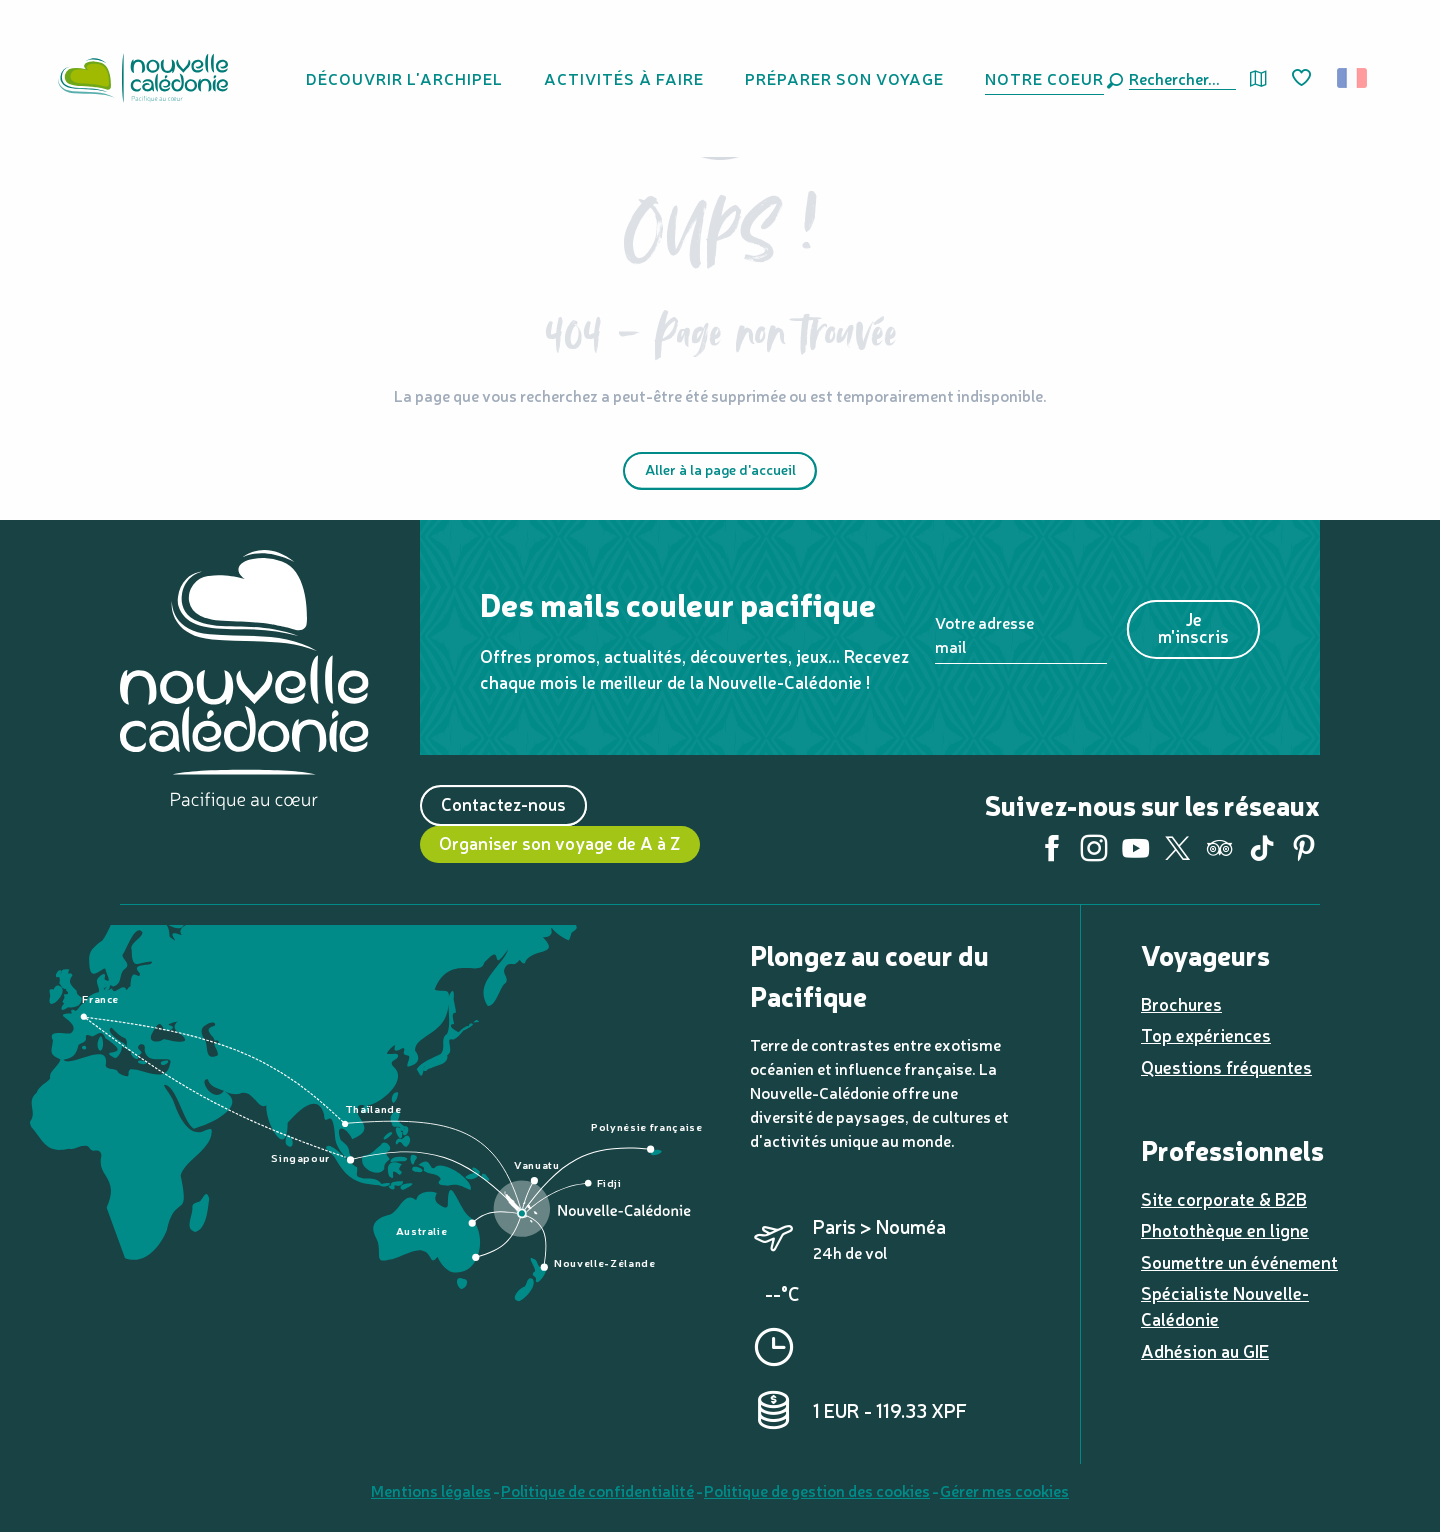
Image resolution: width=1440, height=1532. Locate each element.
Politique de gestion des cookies (817, 1490)
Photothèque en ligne (1225, 1229)
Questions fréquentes (1226, 1066)
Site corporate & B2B (1224, 1198)
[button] (1178, 78)
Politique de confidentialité (597, 1490)
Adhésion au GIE (1205, 1350)
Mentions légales (431, 1490)
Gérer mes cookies (1004, 1490)
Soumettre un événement (1239, 1261)
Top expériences (1206, 1034)
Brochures (1181, 1003)
